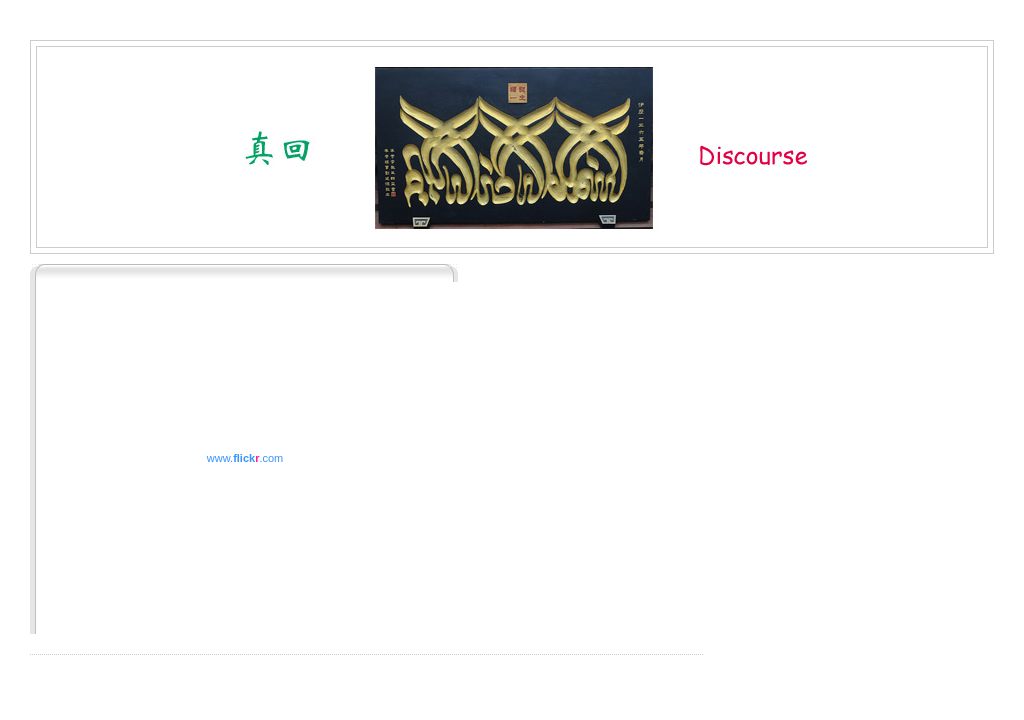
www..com (245, 458)
